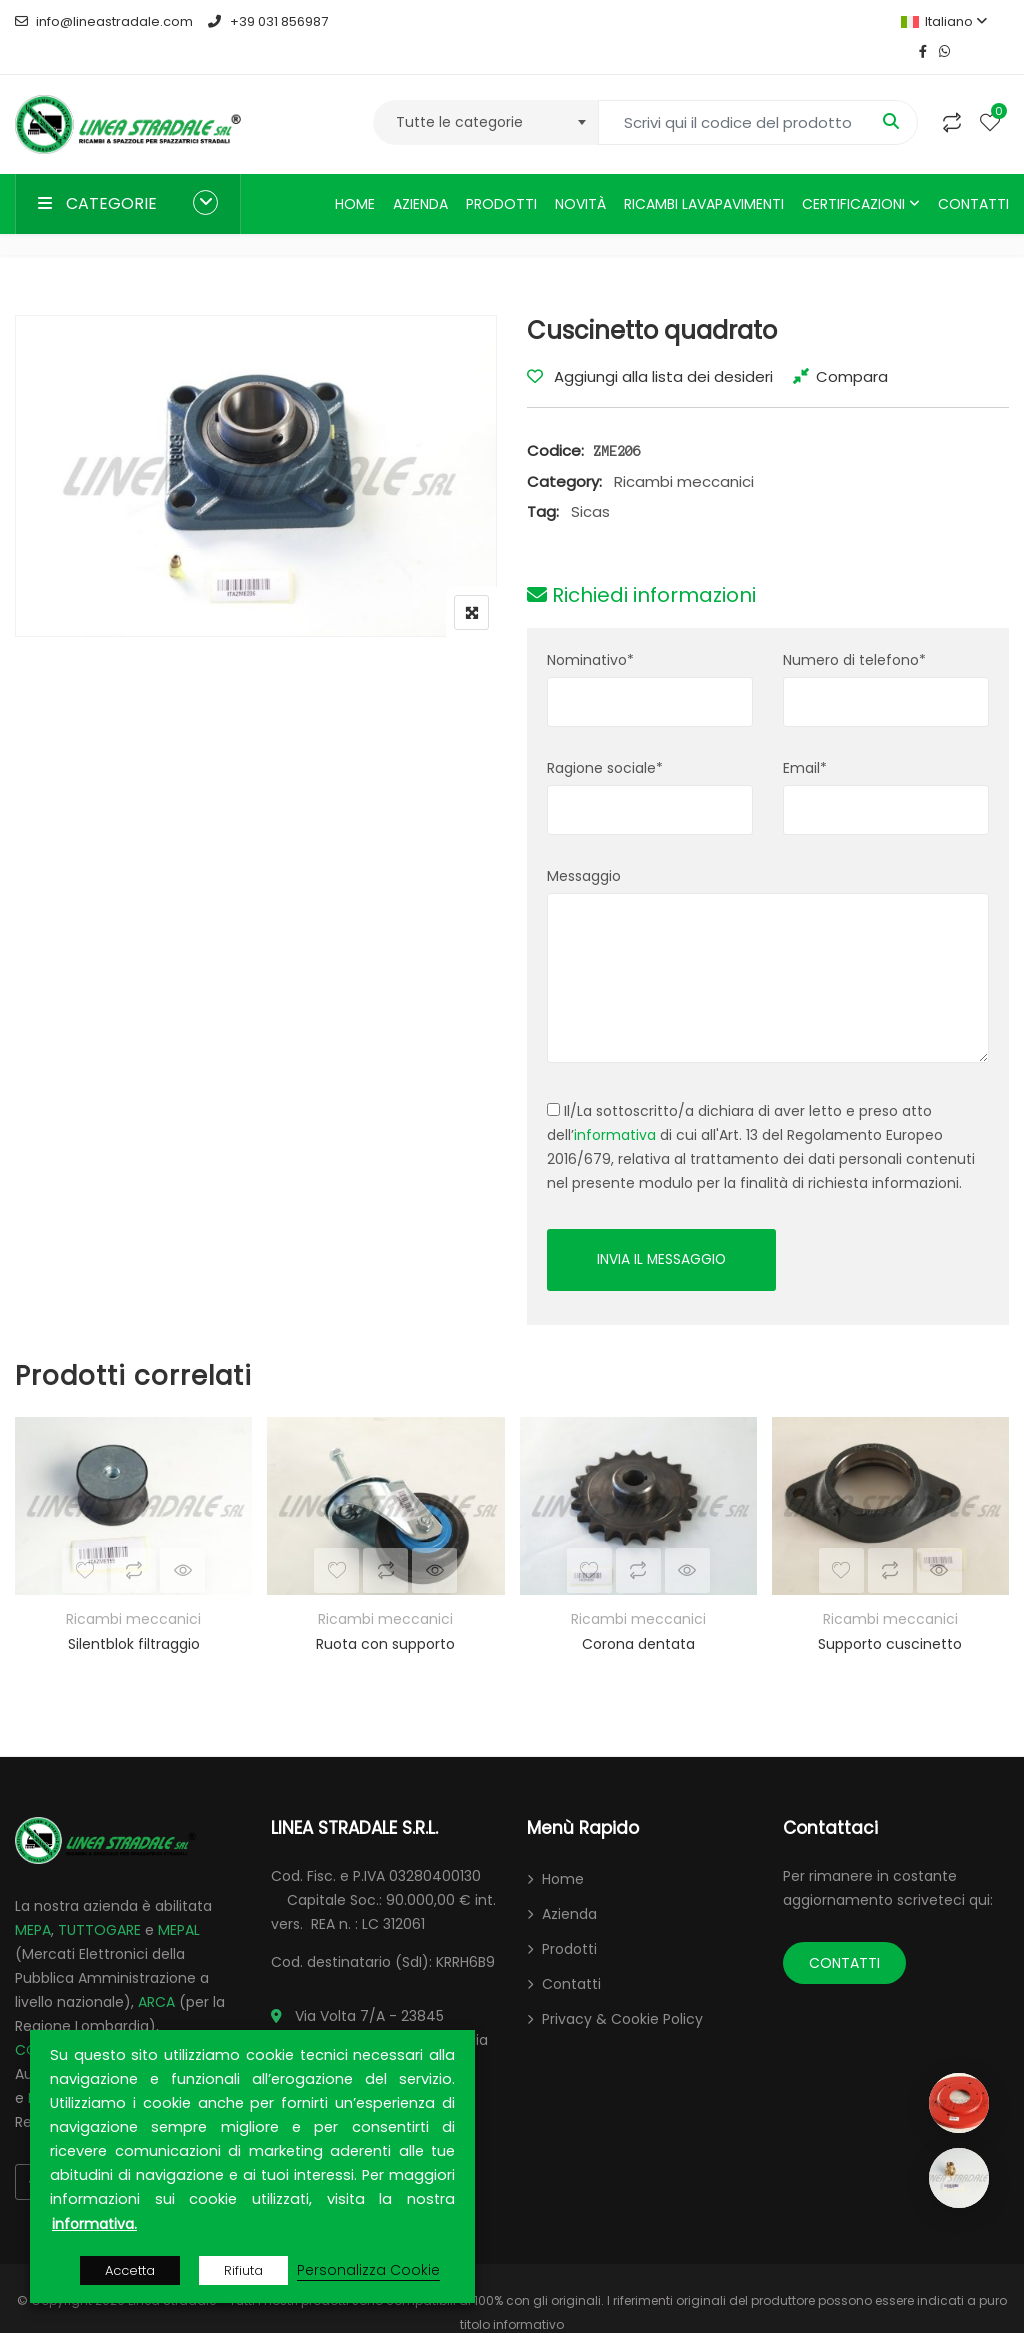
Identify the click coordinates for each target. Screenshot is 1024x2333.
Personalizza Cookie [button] (368, 2270)
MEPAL (179, 1901)
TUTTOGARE (99, 1901)
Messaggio (584, 846)
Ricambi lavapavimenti (704, 174)
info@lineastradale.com (104, 21)
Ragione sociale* (605, 738)
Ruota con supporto (385, 1615)
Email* (805, 738)
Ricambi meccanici (684, 451)
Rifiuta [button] (243, 2270)
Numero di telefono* (854, 630)
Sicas (590, 481)
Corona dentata (638, 1615)
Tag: (543, 481)
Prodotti (501, 174)
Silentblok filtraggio (134, 1615)
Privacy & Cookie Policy (622, 1990)
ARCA (156, 1973)
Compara (852, 346)
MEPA (33, 1901)
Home (355, 174)
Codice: (555, 420)
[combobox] (485, 92)
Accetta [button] (130, 2270)
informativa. (94, 2224)
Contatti (973, 174)
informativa (615, 1105)
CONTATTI (844, 1934)
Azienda (420, 174)
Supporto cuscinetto (890, 1615)
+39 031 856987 (267, 21)
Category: (564, 451)
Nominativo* (590, 630)
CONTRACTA (58, 2021)
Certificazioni (853, 174)
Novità (580, 174)
